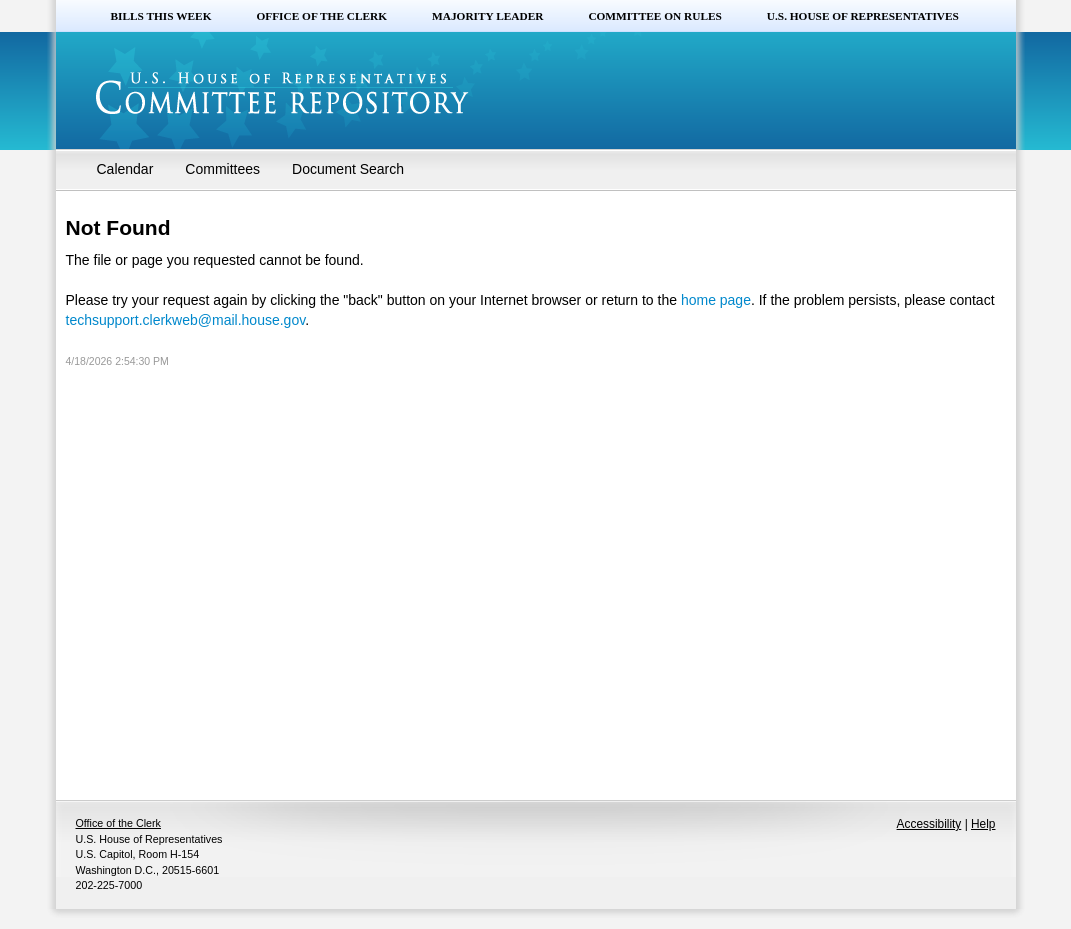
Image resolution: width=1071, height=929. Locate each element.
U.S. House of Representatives (863, 16)
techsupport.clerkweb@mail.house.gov (186, 320)
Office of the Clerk (321, 16)
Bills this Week (161, 16)
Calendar (125, 169)
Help (983, 824)
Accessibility (929, 824)
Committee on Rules (654, 16)
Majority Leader (487, 16)
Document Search (348, 169)
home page (716, 300)
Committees (222, 169)
